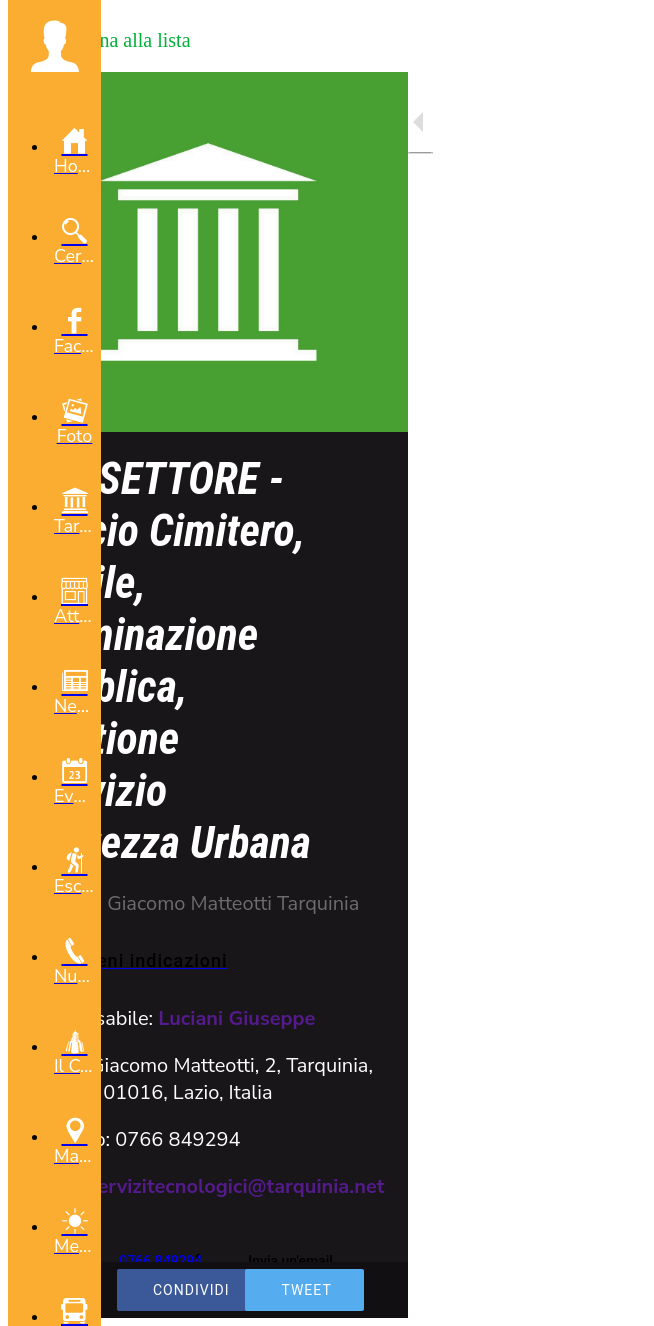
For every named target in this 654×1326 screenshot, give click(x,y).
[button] (54, 46)
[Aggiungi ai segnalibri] (566, 1298)
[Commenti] (614, 1298)
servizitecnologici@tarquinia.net (236, 1186)
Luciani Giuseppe (236, 1018)
